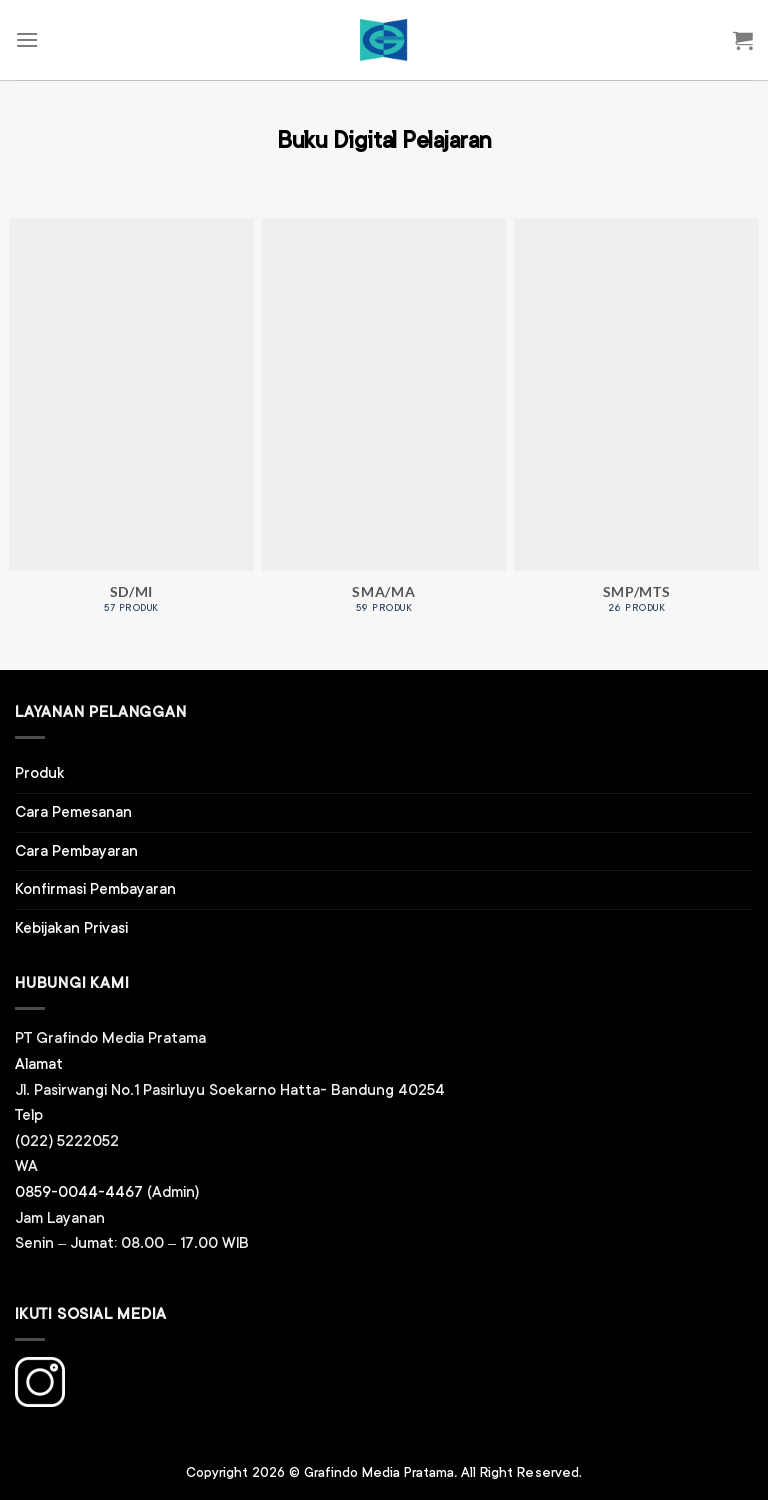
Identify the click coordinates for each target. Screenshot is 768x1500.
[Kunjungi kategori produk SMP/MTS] (636, 427)
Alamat (39, 1064)
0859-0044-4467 (79, 1192)
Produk (40, 773)
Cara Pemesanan (73, 812)
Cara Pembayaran (76, 851)
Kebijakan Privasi (71, 928)
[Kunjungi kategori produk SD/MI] (131, 427)
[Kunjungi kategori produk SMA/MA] (384, 427)
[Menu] (27, 39)
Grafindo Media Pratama (379, 1473)
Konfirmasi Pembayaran (95, 889)
